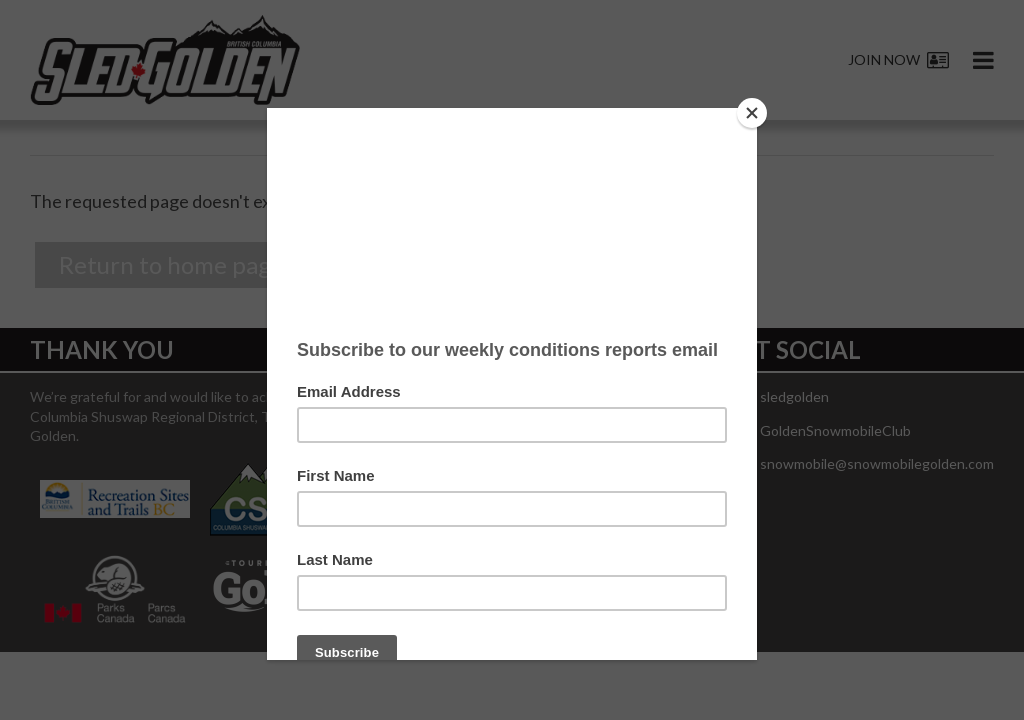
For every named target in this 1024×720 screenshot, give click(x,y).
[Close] (752, 113)
